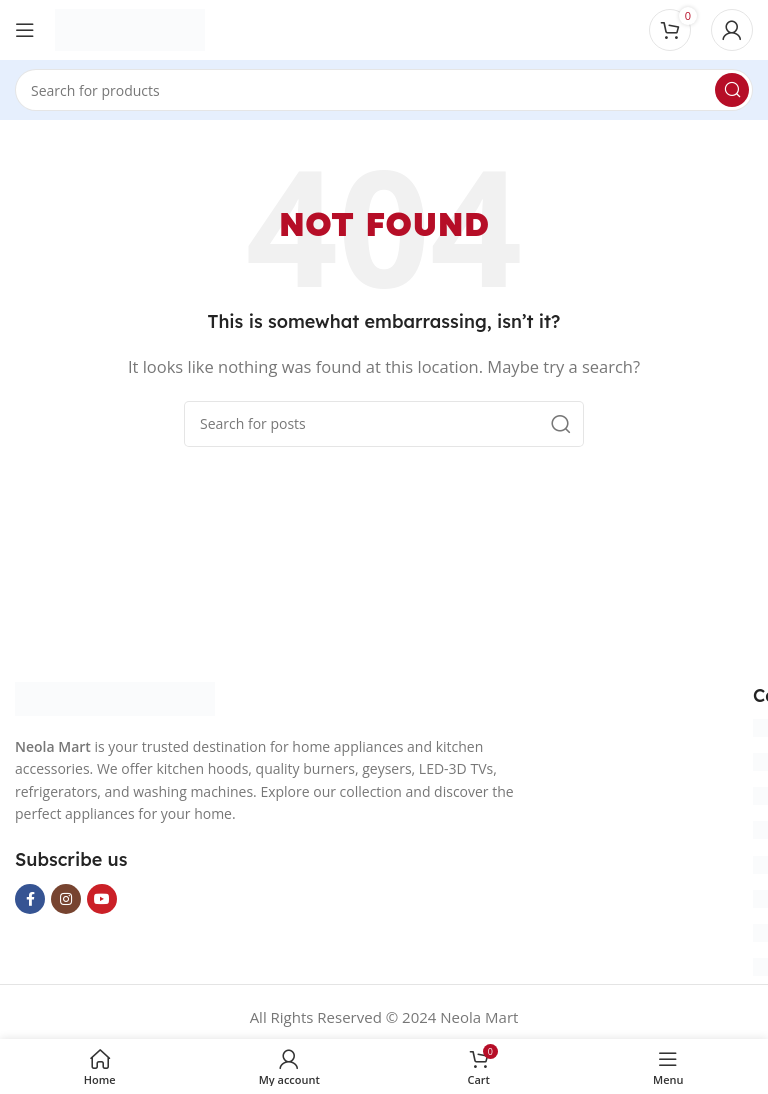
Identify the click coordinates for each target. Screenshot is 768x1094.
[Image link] (115, 697)
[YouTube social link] (102, 899)
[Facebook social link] (30, 899)
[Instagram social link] (66, 899)
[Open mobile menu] (25, 30)
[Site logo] (130, 28)
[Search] (384, 90)
